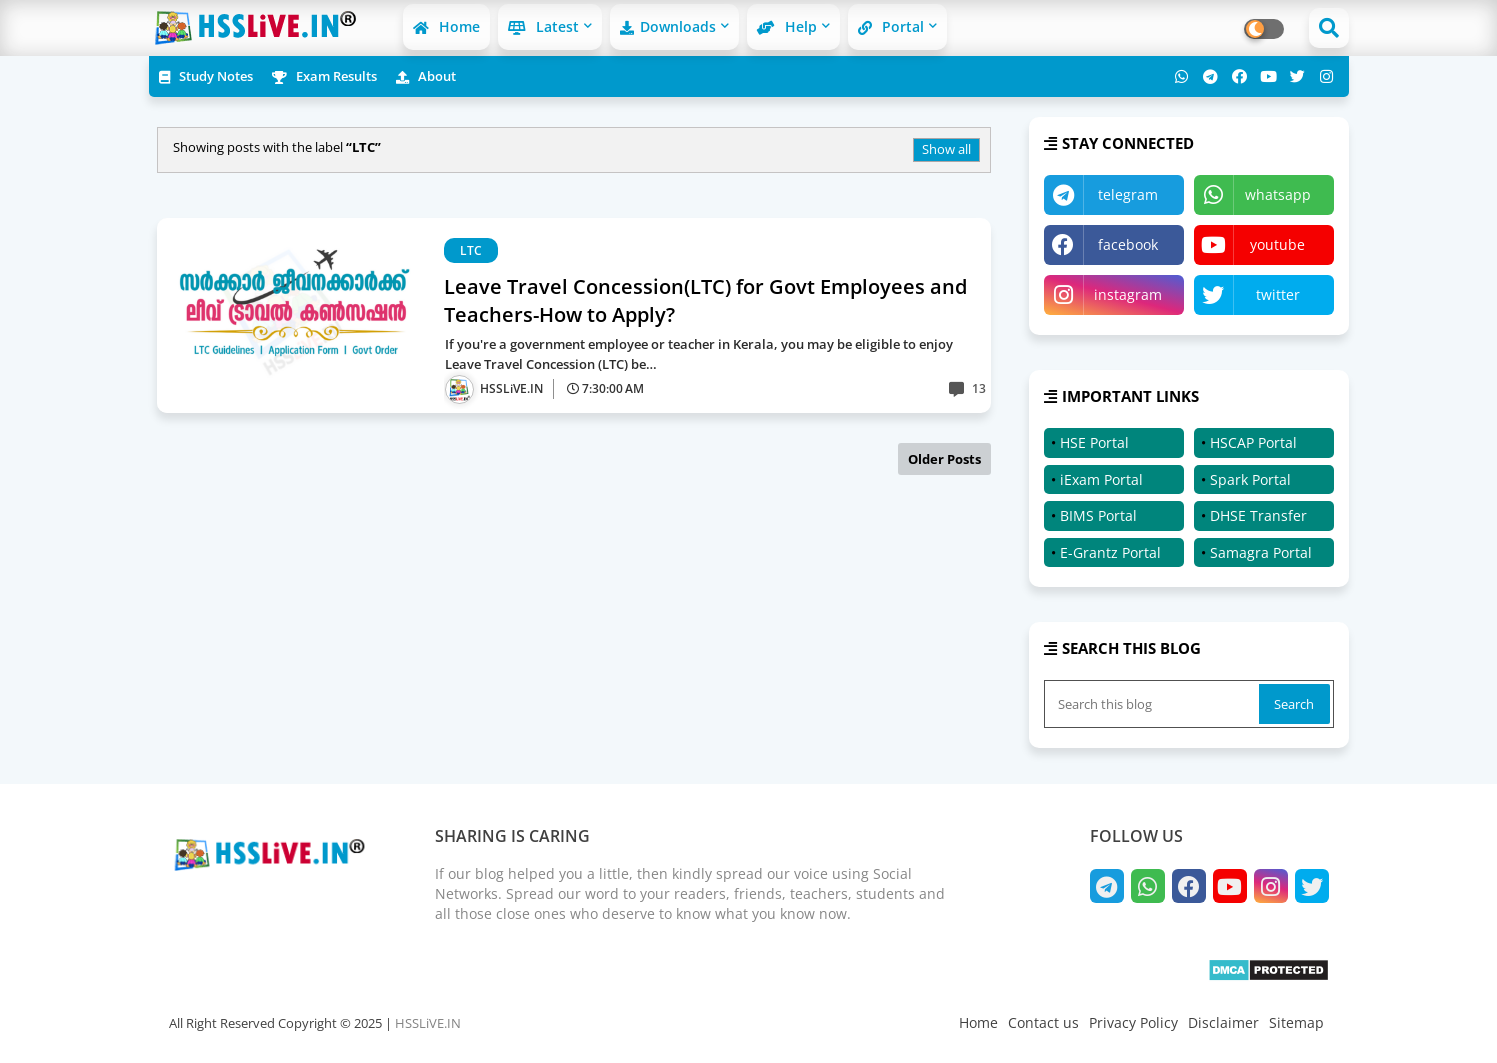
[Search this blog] (1154, 704)
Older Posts (944, 459)
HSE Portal (1094, 442)
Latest (543, 26)
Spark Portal (1250, 479)
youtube (1277, 244)
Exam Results (324, 76)
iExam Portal (1101, 479)
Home (446, 26)
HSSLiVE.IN (428, 1023)
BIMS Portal (1098, 515)
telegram (1128, 194)
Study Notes (206, 76)
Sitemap (1296, 1022)
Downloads (668, 26)
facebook (1128, 244)
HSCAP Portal (1253, 442)
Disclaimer (1223, 1022)
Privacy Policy (1133, 1022)
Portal (891, 26)
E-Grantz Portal (1110, 552)
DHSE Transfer (1258, 515)
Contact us (1043, 1022)
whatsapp (1278, 194)
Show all (946, 149)
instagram (1128, 294)
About (426, 76)
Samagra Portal (1261, 552)
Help (787, 26)
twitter (1278, 294)
